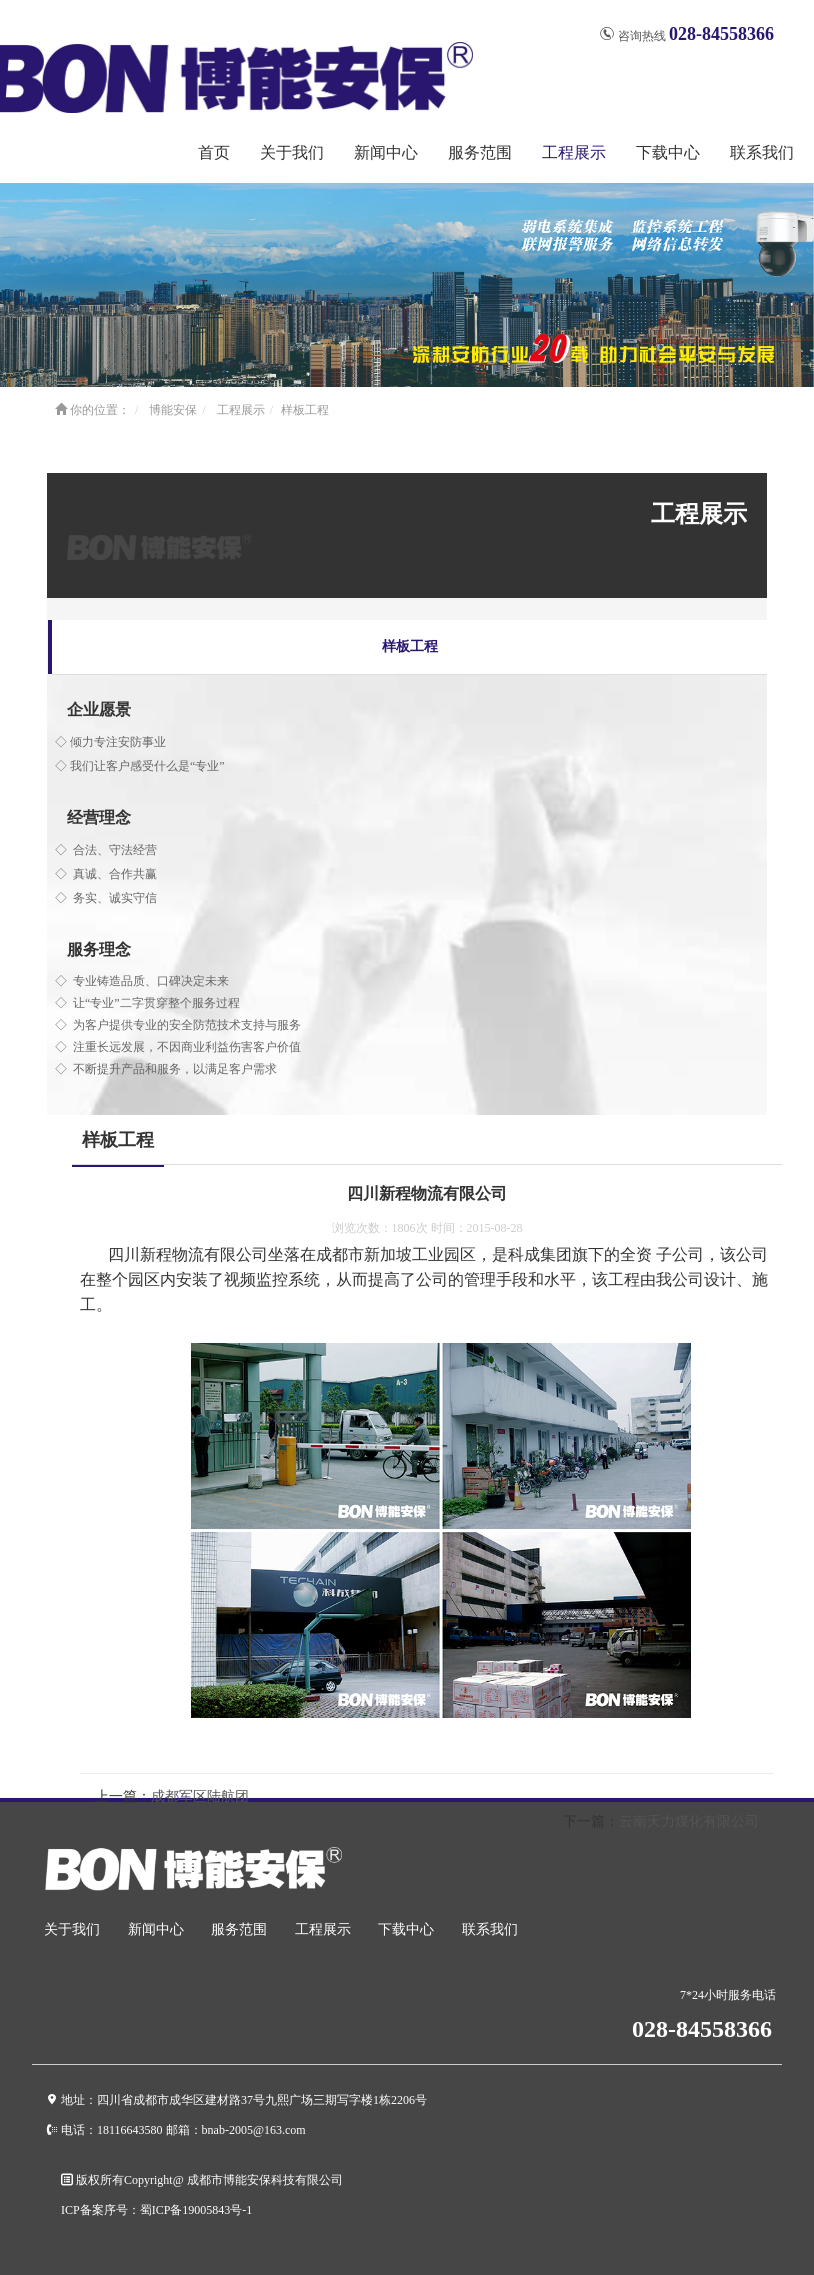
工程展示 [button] (574, 152)
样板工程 (305, 410)
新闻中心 (156, 1929)
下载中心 (406, 1929)
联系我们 (762, 152)
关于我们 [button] (292, 152)
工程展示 (241, 410)
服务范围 (239, 1929)
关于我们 (72, 1929)
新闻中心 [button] (386, 152)
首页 (214, 152)
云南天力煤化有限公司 (689, 1821)
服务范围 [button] (480, 152)
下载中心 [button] (668, 152)
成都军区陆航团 (200, 1796)
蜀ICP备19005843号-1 (196, 2209)
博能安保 (173, 410)
